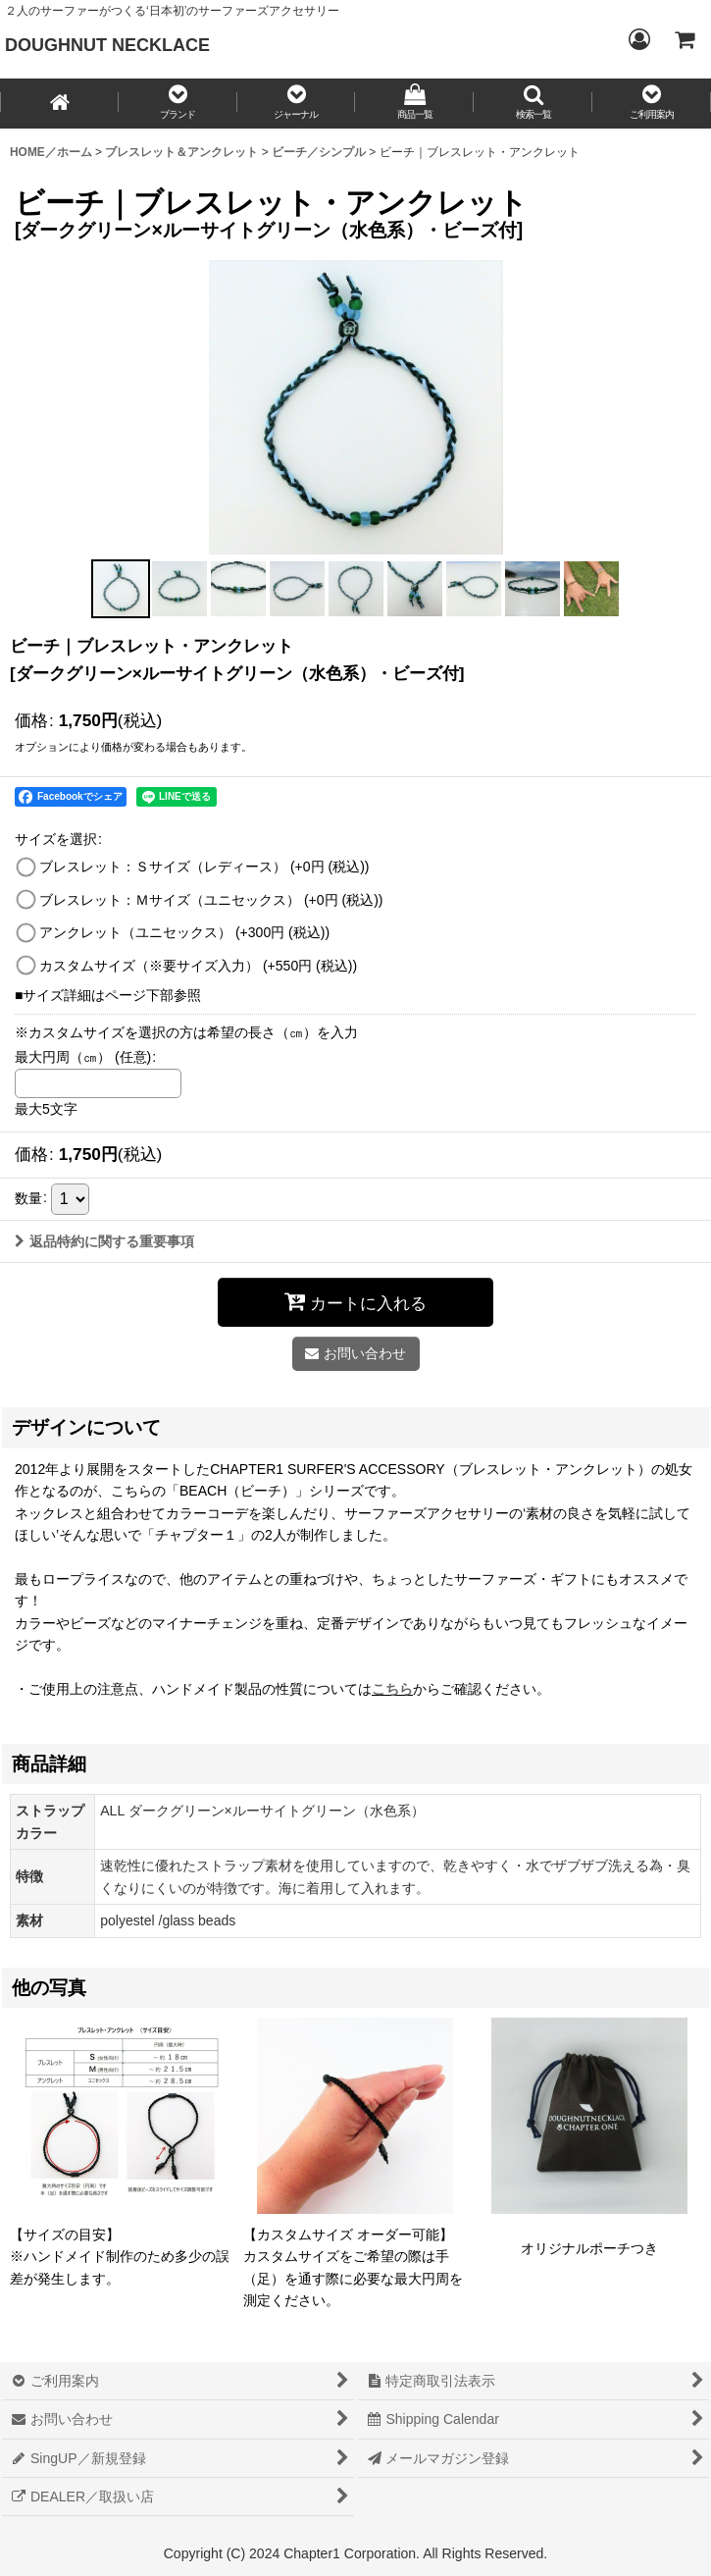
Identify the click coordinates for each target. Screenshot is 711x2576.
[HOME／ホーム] (59, 104)
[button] (178, 104)
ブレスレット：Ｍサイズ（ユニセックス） (211, 900)
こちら (392, 1689)
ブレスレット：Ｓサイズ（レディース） (204, 866)
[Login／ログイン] (638, 39)
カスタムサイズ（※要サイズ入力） (198, 965)
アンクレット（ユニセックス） (184, 932)
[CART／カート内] (683, 39)
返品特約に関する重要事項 (104, 1241)
